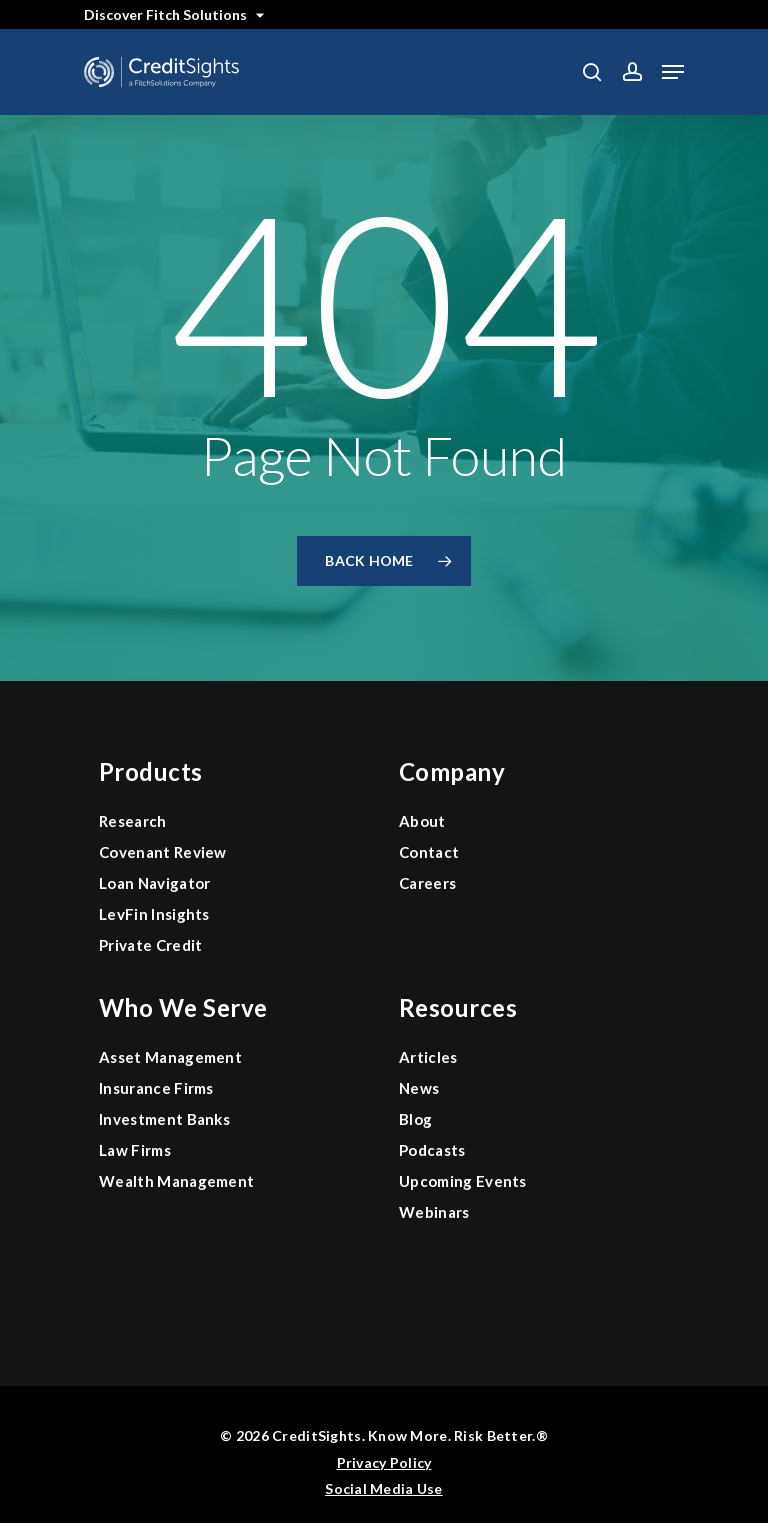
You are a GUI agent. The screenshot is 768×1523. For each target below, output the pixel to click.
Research (133, 821)
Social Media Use (383, 1488)
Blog (415, 1119)
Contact (429, 852)
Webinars (434, 1212)
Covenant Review (163, 852)
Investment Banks (164, 1119)
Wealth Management (176, 1181)
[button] (673, 72)
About (422, 821)
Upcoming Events (463, 1181)
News (419, 1088)
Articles (428, 1057)
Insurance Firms (156, 1088)
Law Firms (135, 1150)
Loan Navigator (154, 883)
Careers (427, 883)
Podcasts (432, 1150)
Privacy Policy (384, 1462)
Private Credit (150, 945)
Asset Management (170, 1057)
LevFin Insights (154, 914)
